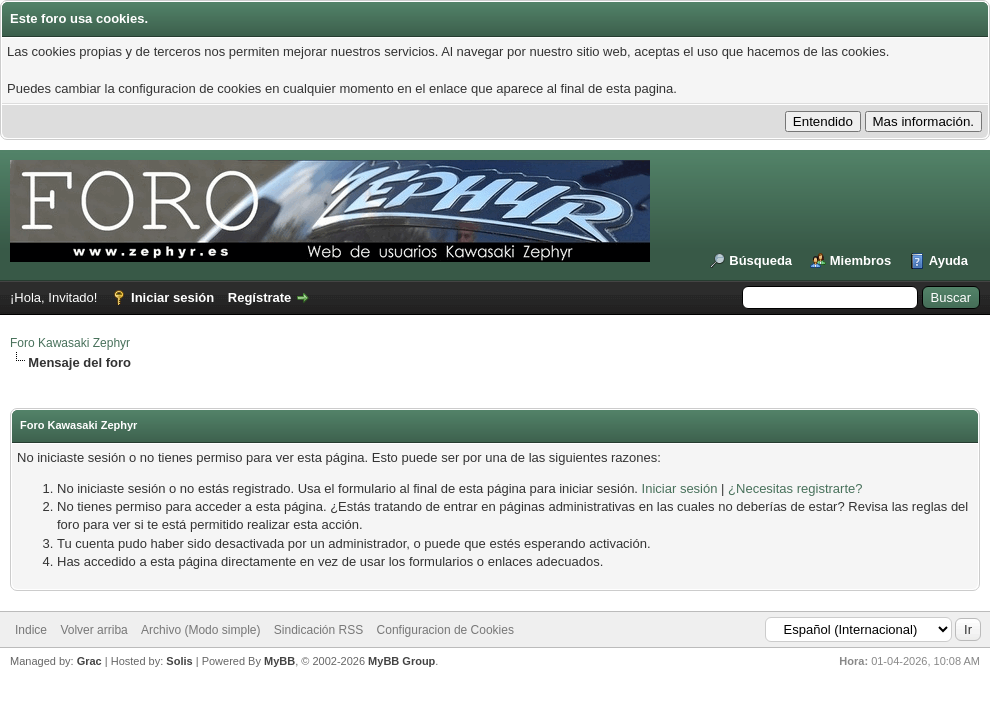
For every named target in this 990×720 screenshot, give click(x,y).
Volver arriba (93, 630)
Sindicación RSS (318, 630)
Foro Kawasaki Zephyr (70, 343)
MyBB (279, 661)
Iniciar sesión (172, 297)
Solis (179, 661)
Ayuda (948, 260)
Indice (31, 630)
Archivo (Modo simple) (200, 630)
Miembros (860, 260)
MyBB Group (401, 661)
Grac (89, 661)
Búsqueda (760, 260)
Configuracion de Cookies (445, 630)
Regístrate (260, 297)
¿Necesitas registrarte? (795, 488)
